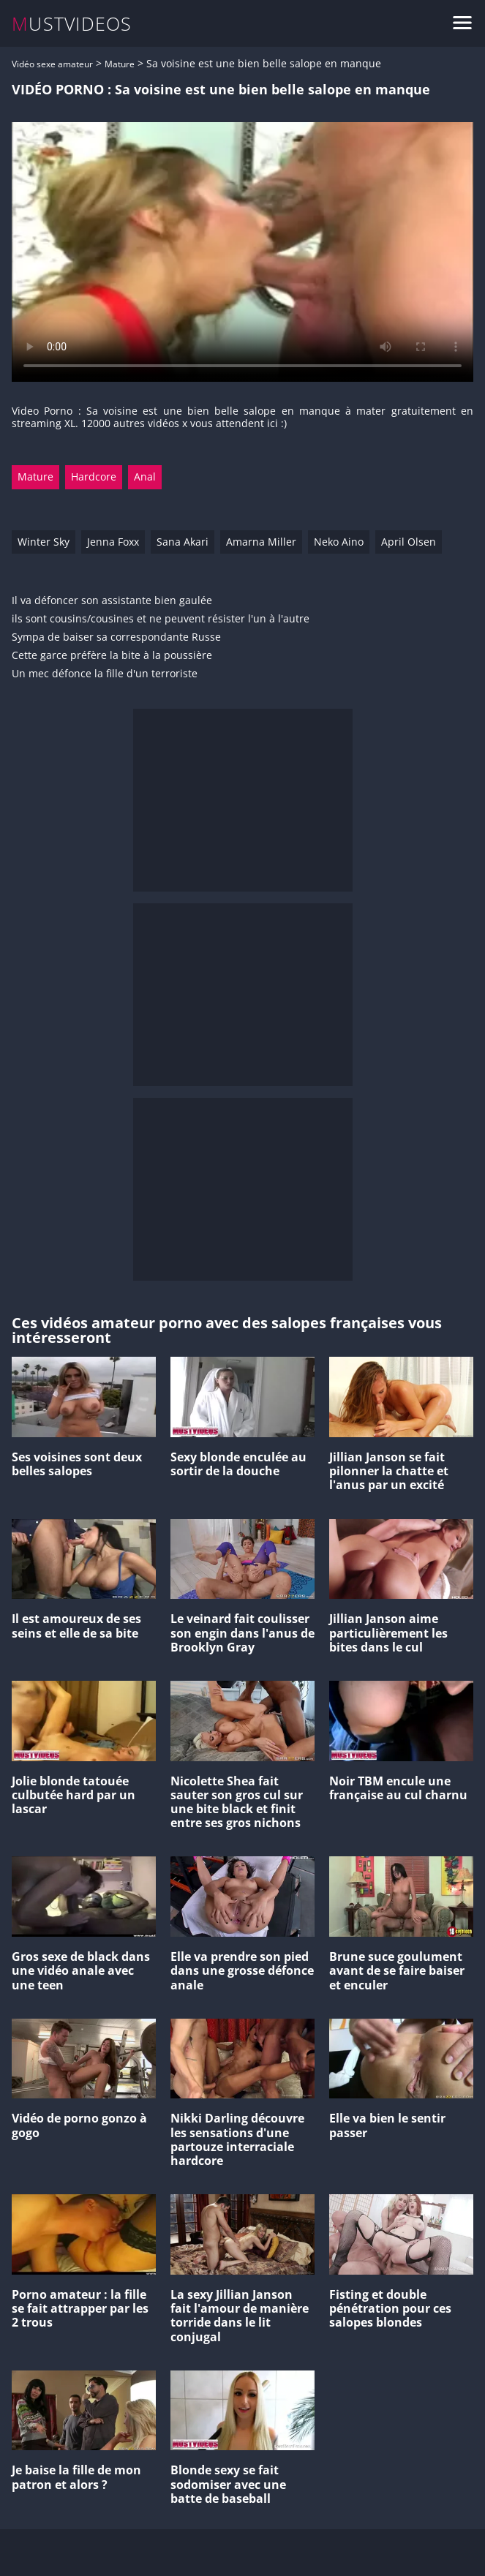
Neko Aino (339, 542)
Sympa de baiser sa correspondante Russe (116, 637)
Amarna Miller (261, 542)
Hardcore (93, 476)
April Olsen (408, 542)
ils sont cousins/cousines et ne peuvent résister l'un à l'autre (160, 619)
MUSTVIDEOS (72, 24)
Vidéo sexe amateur (52, 64)
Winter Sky (43, 542)
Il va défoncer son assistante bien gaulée (112, 601)
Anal (145, 476)
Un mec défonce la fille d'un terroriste (105, 674)
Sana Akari (182, 542)
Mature (120, 64)
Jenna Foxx (113, 542)
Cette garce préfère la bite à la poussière (112, 655)
